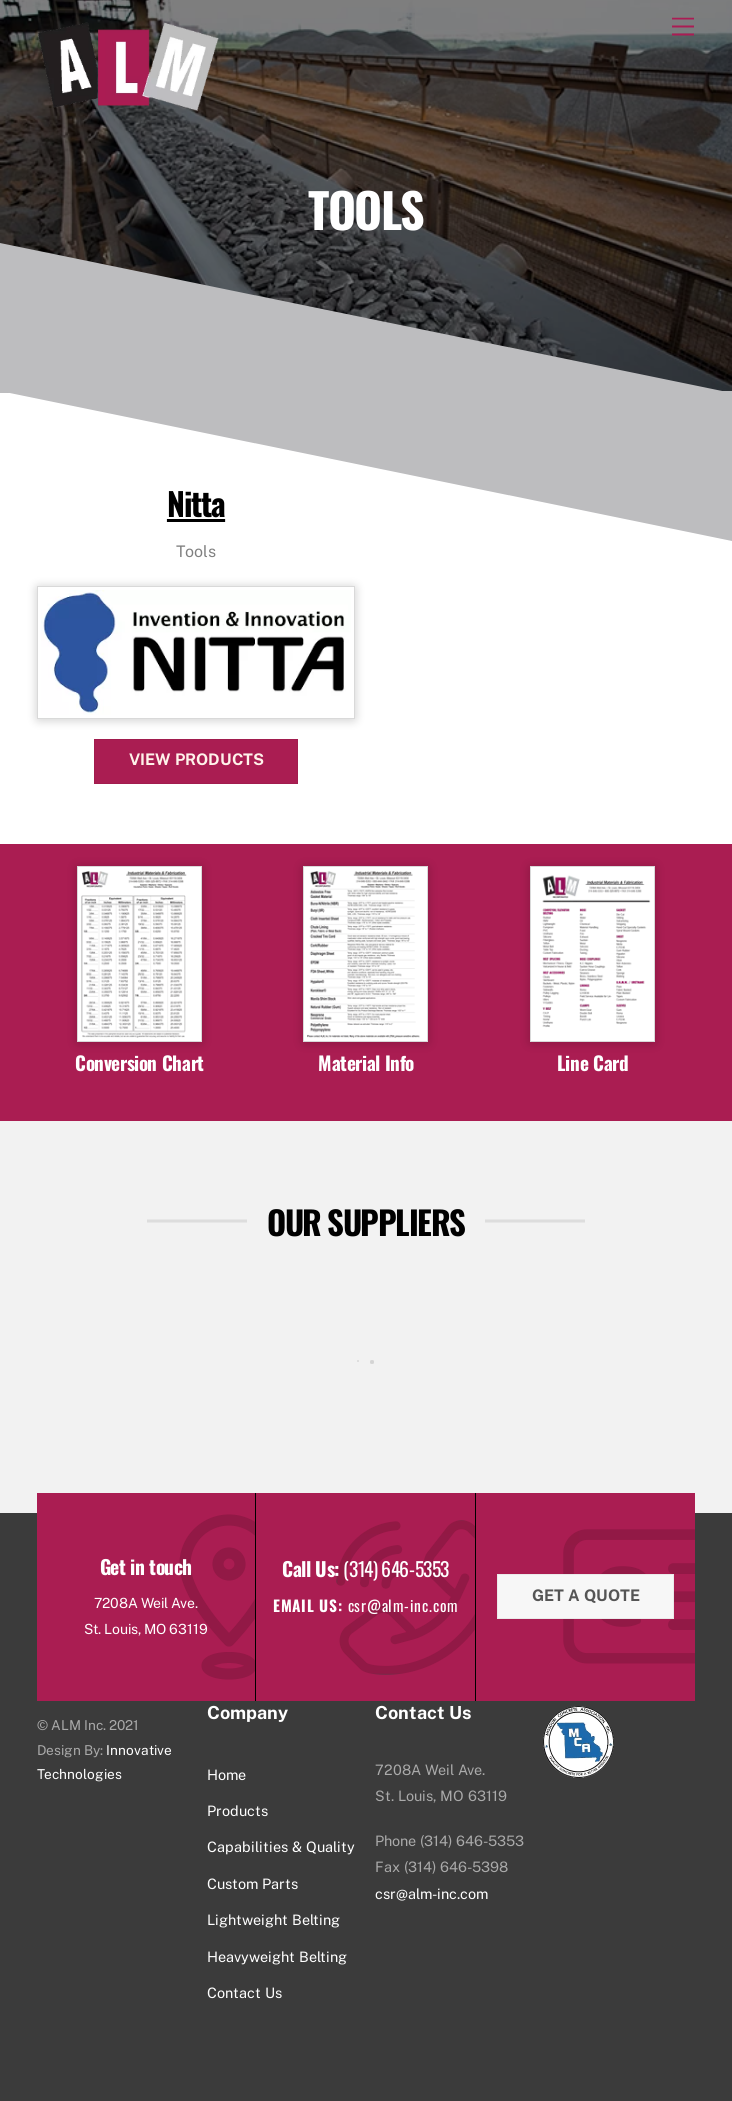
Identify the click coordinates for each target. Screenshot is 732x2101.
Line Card (593, 1062)
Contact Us (244, 1992)
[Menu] (683, 27)
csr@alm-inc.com (431, 1893)
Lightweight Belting (273, 1919)
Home (226, 1774)
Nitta (196, 502)
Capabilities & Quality (281, 1846)
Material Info (366, 1062)
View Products (196, 759)
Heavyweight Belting (277, 1956)
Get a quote (586, 1595)
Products (237, 1810)
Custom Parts (252, 1883)
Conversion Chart (139, 1062)
